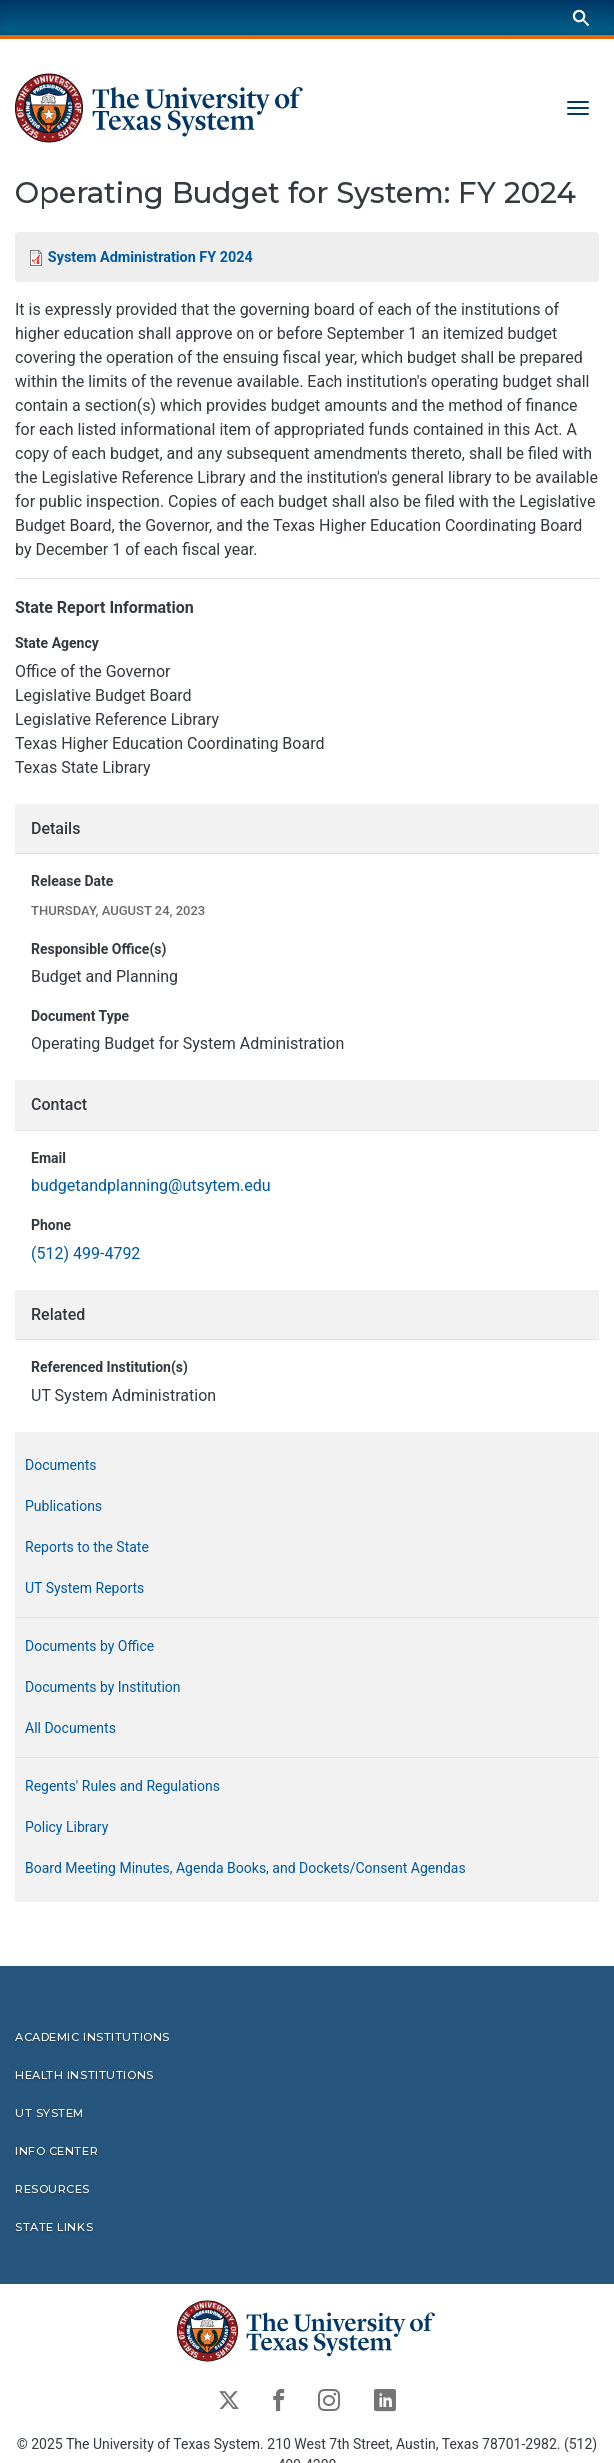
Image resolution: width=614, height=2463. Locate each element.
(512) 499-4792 (85, 1253)
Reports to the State (87, 1547)
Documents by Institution (103, 1687)
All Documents (70, 1728)
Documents (60, 1465)
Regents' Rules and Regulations (122, 1786)
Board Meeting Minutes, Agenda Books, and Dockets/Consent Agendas (245, 1868)
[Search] (581, 17)
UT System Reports (84, 1588)
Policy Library (66, 1827)
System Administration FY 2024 (150, 257)
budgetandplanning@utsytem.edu (151, 1186)
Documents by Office (89, 1646)
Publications (63, 1506)
